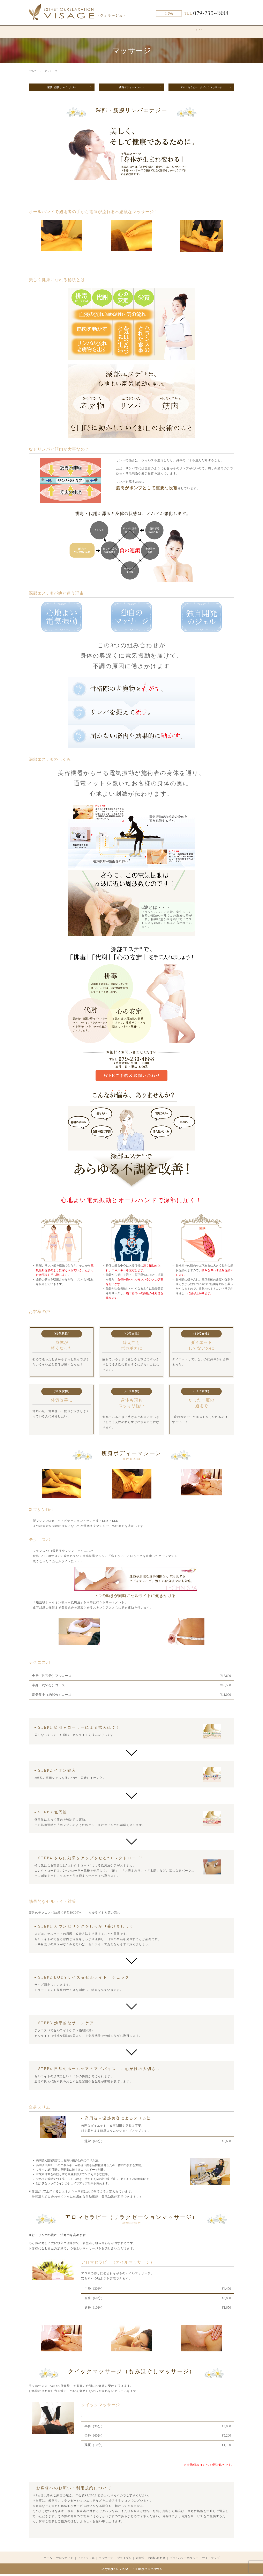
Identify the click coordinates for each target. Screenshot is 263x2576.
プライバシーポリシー (184, 2559)
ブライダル (151, 31)
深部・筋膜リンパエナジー (61, 87)
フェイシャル (105, 31)
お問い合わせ (192, 31)
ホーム (58, 31)
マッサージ (129, 31)
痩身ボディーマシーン (131, 87)
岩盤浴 (171, 31)
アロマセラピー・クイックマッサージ (201, 87)
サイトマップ (210, 2559)
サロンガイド (79, 31)
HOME (32, 70)
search (211, 32)
